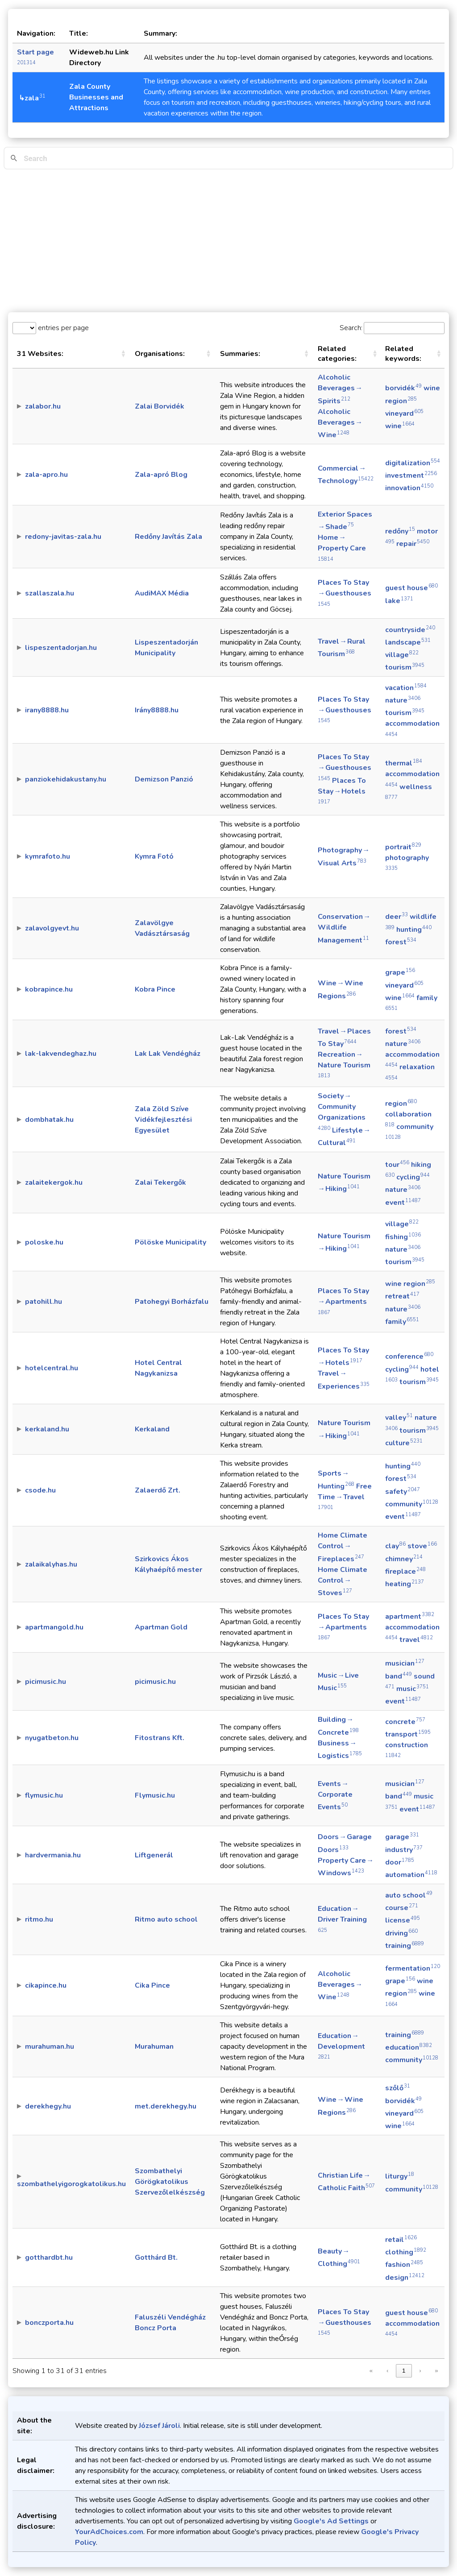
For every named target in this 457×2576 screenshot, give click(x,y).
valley (399, 1417)
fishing (403, 1237)
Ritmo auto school (166, 1919)
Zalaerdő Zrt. (157, 1490)
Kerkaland (152, 1429)
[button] (123, 353)
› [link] (420, 2370)
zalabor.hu (43, 406)
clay (395, 1546)
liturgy (399, 2176)
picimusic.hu (45, 1682)
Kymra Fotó (154, 856)
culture (404, 1443)
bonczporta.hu (49, 2323)
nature (402, 700)
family (402, 1322)
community (411, 1504)
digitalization (412, 463)
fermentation (412, 1968)
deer (396, 917)
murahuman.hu (49, 2046)
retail (401, 2240)
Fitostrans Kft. (159, 1738)
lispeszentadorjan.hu (61, 648)
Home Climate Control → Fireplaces (342, 1546)
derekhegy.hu (48, 2106)
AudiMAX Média (162, 593)
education (408, 2047)
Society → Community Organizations (342, 1111)
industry (404, 1850)
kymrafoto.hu (47, 856)
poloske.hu (44, 1242)
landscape (408, 642)
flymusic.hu (44, 1795)
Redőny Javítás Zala (168, 537)
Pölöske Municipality (170, 1242)
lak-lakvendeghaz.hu (60, 1054)
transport (408, 1734)
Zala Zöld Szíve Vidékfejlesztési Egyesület (163, 1119)
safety (402, 1492)
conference (409, 1356)
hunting (414, 929)
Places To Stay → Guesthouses (345, 592)
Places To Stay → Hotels (342, 790)
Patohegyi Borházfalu (171, 1302)
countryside (410, 630)
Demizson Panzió (164, 779)
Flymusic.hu (155, 1795)
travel (416, 1640)
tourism (404, 667)
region (401, 1103)
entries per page (62, 328)
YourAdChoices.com (109, 2532)
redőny (400, 531)
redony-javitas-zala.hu (63, 537)
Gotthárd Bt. (156, 2257)
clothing (405, 2252)
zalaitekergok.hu (54, 1182)
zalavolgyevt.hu (52, 928)
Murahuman (154, 2046)
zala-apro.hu (46, 475)
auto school (408, 1895)
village (402, 655)
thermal (403, 763)
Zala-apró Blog (161, 475)
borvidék (403, 388)
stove (422, 1546)
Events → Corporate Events (335, 1795)
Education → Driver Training (342, 1918)
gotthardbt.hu (49, 2257)
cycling (413, 1177)
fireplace (405, 1571)
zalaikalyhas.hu (51, 1564)
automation (411, 1875)
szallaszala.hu (49, 593)
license (402, 1920)
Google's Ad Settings (331, 2521)
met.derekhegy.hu (165, 2106)
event (403, 1202)
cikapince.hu (45, 1985)
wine (400, 426)
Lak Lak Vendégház (167, 1054)
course (401, 1908)
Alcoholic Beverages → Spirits (340, 388)
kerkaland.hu (47, 1429)
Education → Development (342, 2045)
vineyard (404, 413)
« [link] (371, 2370)
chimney (404, 1559)
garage (402, 1837)
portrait (403, 847)
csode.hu (40, 1490)
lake (399, 601)
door (399, 1862)
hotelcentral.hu (51, 1368)
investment (411, 475)
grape (400, 972)
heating (404, 1584)
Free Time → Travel (345, 1496)
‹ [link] (387, 2370)
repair (412, 544)
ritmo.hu (39, 1919)
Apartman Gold (161, 1627)
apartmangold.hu (54, 1627)
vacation (406, 688)
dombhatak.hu (49, 1120)
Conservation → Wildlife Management (344, 928)
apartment (409, 1616)
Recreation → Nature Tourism (344, 1064)
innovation (409, 488)
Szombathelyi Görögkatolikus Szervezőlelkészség (170, 2181)
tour (397, 1165)
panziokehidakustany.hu (65, 779)
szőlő (397, 2088)
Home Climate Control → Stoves (342, 1581)
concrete (405, 1722)
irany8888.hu (47, 710)
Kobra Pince (155, 989)
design (404, 2277)
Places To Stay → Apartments (344, 1300)
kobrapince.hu (49, 989)
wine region (410, 1284)
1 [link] (403, 2370)
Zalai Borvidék (159, 406)
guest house (411, 588)
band (398, 1676)
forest (400, 942)
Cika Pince (152, 1985)
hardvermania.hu (53, 1855)
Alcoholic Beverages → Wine (340, 423)
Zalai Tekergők (160, 1182)
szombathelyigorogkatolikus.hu (71, 2184)
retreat (402, 1296)
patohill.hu (43, 1302)
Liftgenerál (154, 1855)
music (412, 1689)
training (404, 1946)
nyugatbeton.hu (52, 1738)
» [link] (436, 2370)
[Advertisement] (228, 240)
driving (401, 1933)
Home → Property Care (342, 547)
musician (404, 1663)
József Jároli (159, 2426)
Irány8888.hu (157, 710)
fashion (404, 2265)
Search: (351, 328)
